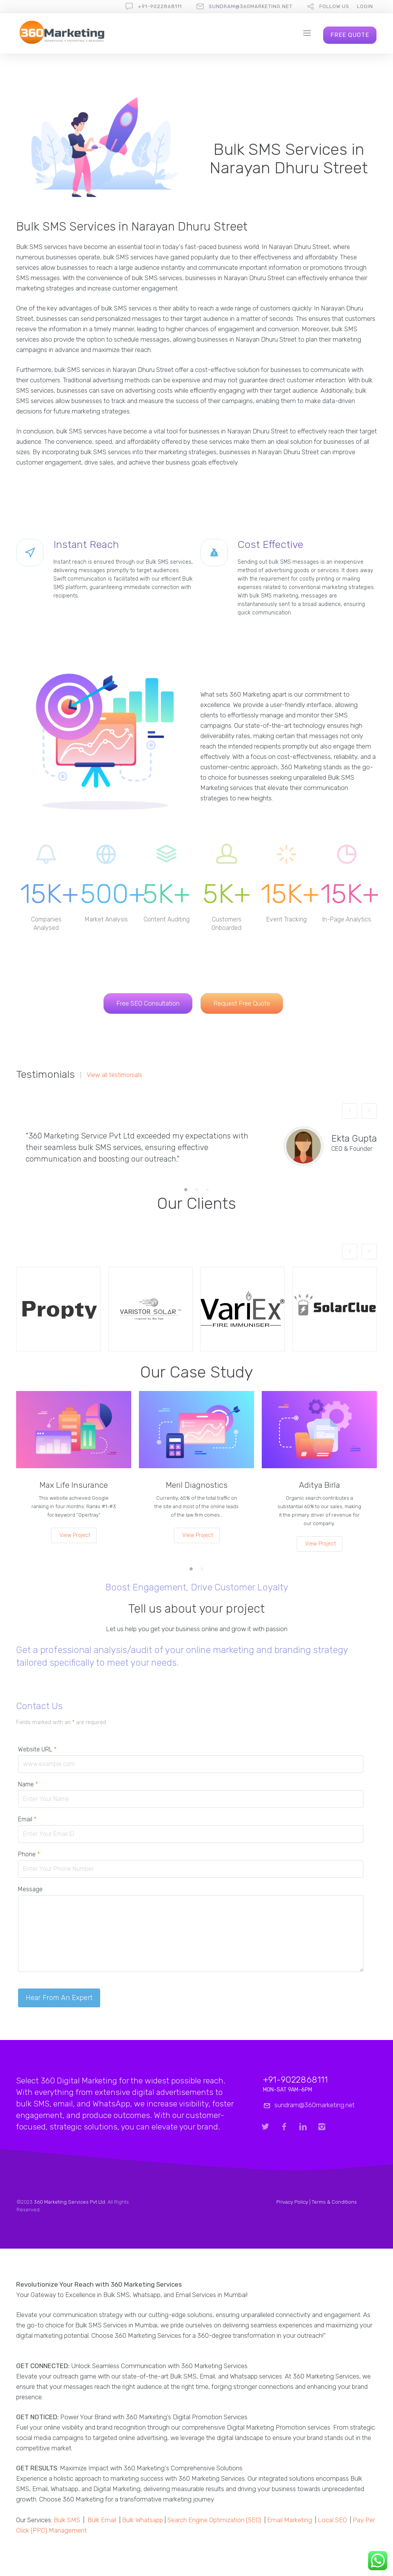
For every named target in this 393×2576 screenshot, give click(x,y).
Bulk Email (102, 2520)
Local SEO (332, 2520)
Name (28, 1784)
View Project (74, 1535)
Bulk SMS (67, 2520)
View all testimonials (114, 1075)
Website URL (37, 1749)
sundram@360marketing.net (250, 6)
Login (365, 6)
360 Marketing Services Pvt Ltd (69, 2202)
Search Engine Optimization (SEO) (214, 2520)
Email (27, 1819)
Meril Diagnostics (197, 1485)
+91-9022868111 (160, 6)
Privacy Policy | (294, 2202)
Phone (29, 1854)
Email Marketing (289, 2520)
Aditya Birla (319, 1485)
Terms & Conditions (334, 2202)
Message (30, 1889)
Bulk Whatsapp (142, 2520)
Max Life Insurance (74, 1485)
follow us (334, 6)
